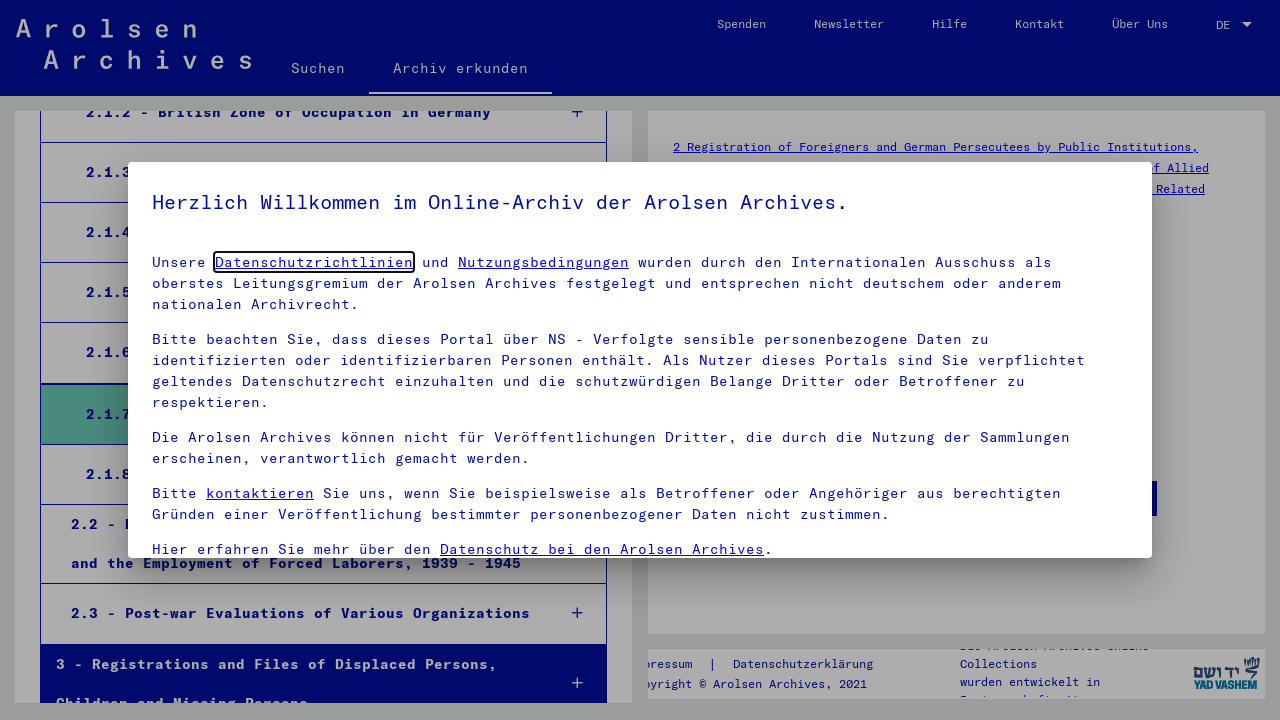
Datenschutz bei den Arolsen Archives (602, 549)
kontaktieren (260, 493)
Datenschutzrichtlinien (314, 262)
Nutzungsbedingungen (543, 262)
